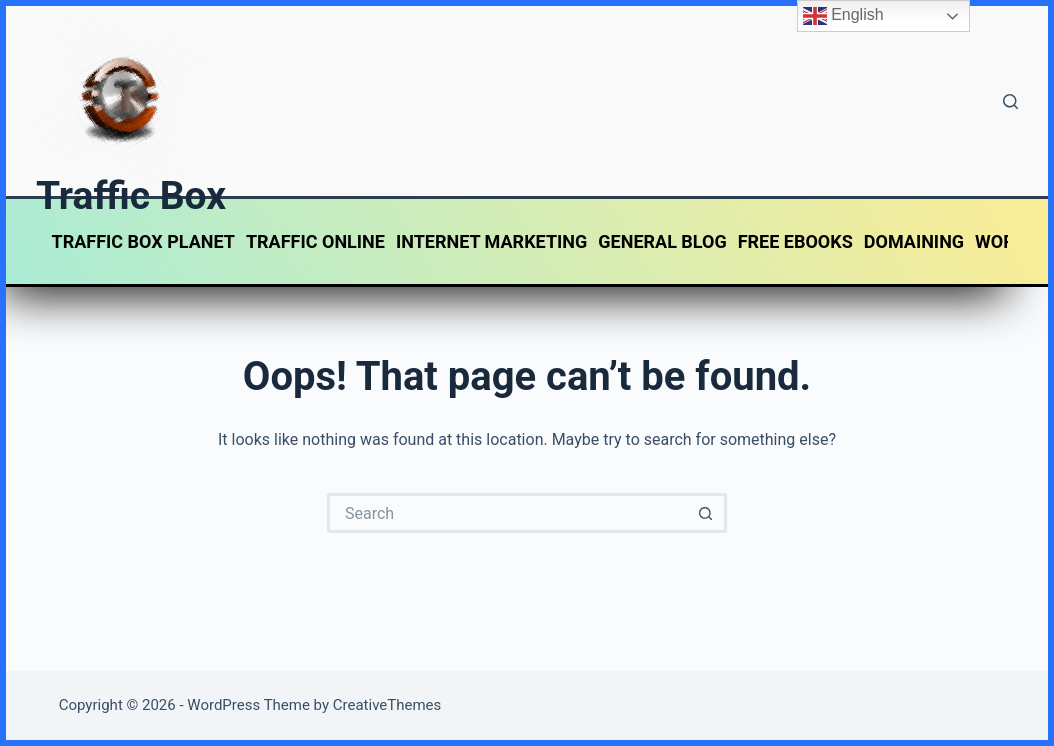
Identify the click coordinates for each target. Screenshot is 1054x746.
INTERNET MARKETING (491, 241)
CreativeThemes (387, 705)
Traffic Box (131, 196)
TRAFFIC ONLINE (315, 241)
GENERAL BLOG (662, 241)
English (843, 16)
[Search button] (707, 513)
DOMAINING (914, 241)
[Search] (1010, 101)
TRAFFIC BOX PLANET (143, 241)
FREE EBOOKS (795, 241)
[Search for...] (507, 513)
